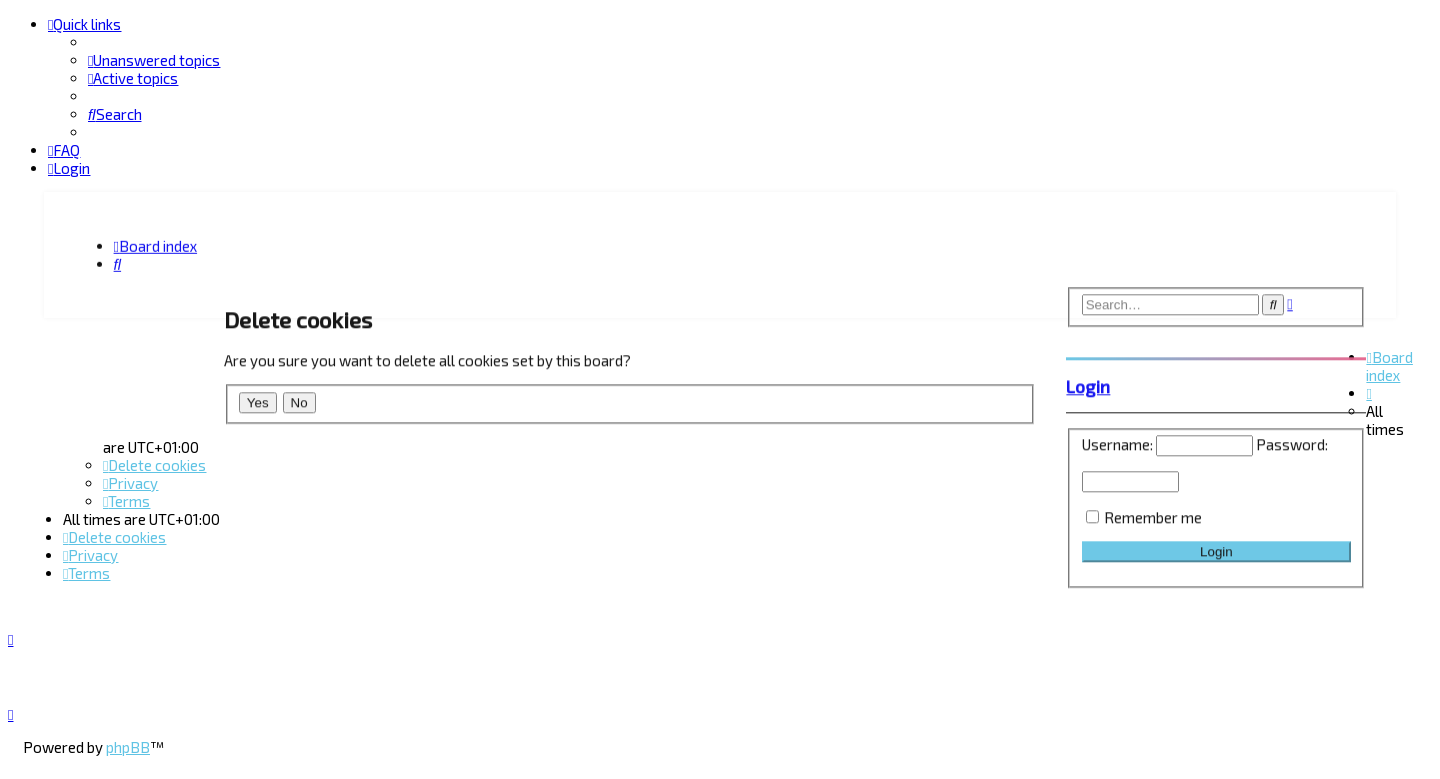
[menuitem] (154, 60)
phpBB (128, 747)
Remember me (1153, 515)
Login (1088, 384)
